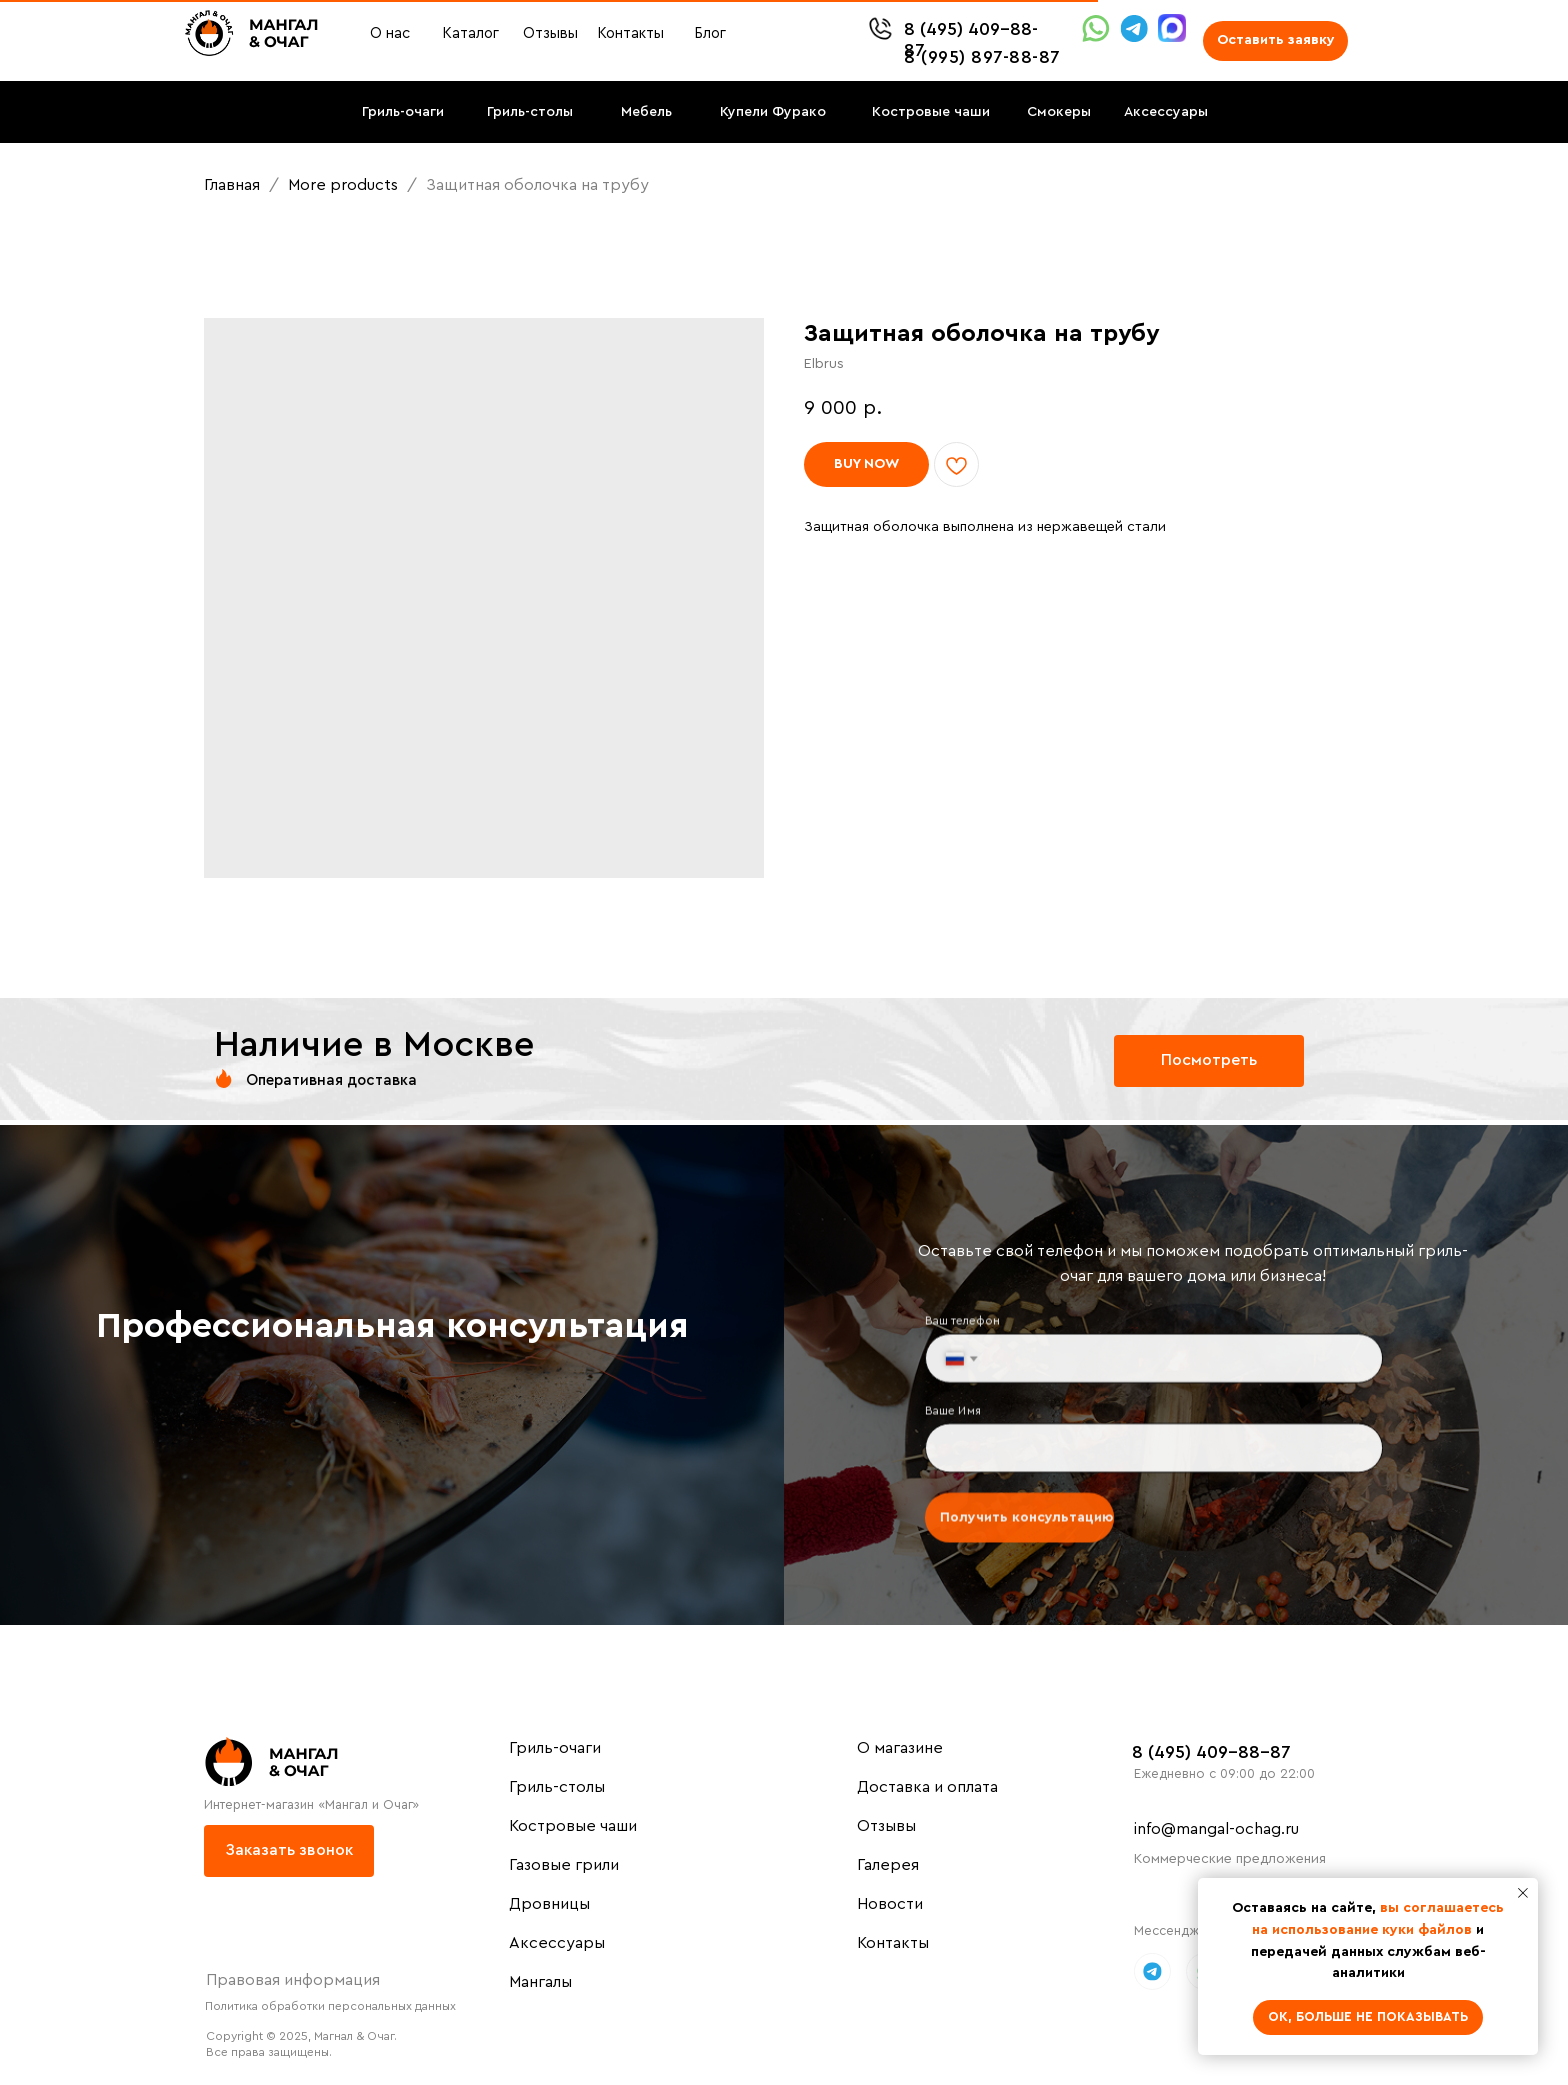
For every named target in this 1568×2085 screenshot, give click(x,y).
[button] (1275, 41)
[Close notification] (1523, 1893)
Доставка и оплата (927, 1787)
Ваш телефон (970, 1324)
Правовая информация (293, 1980)
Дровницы (549, 1904)
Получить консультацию (1031, 1513)
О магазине (900, 1748)
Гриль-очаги (555, 1748)
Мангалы (540, 1982)
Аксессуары (557, 1943)
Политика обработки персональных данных (330, 2006)
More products (345, 185)
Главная (232, 185)
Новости (890, 1904)
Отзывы (886, 1826)
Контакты (893, 1943)
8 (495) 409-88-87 (1211, 1752)
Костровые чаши (573, 1826)
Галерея (888, 1865)
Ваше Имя (961, 1410)
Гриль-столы (557, 1787)
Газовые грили (564, 1865)
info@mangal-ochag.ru (1216, 1829)
